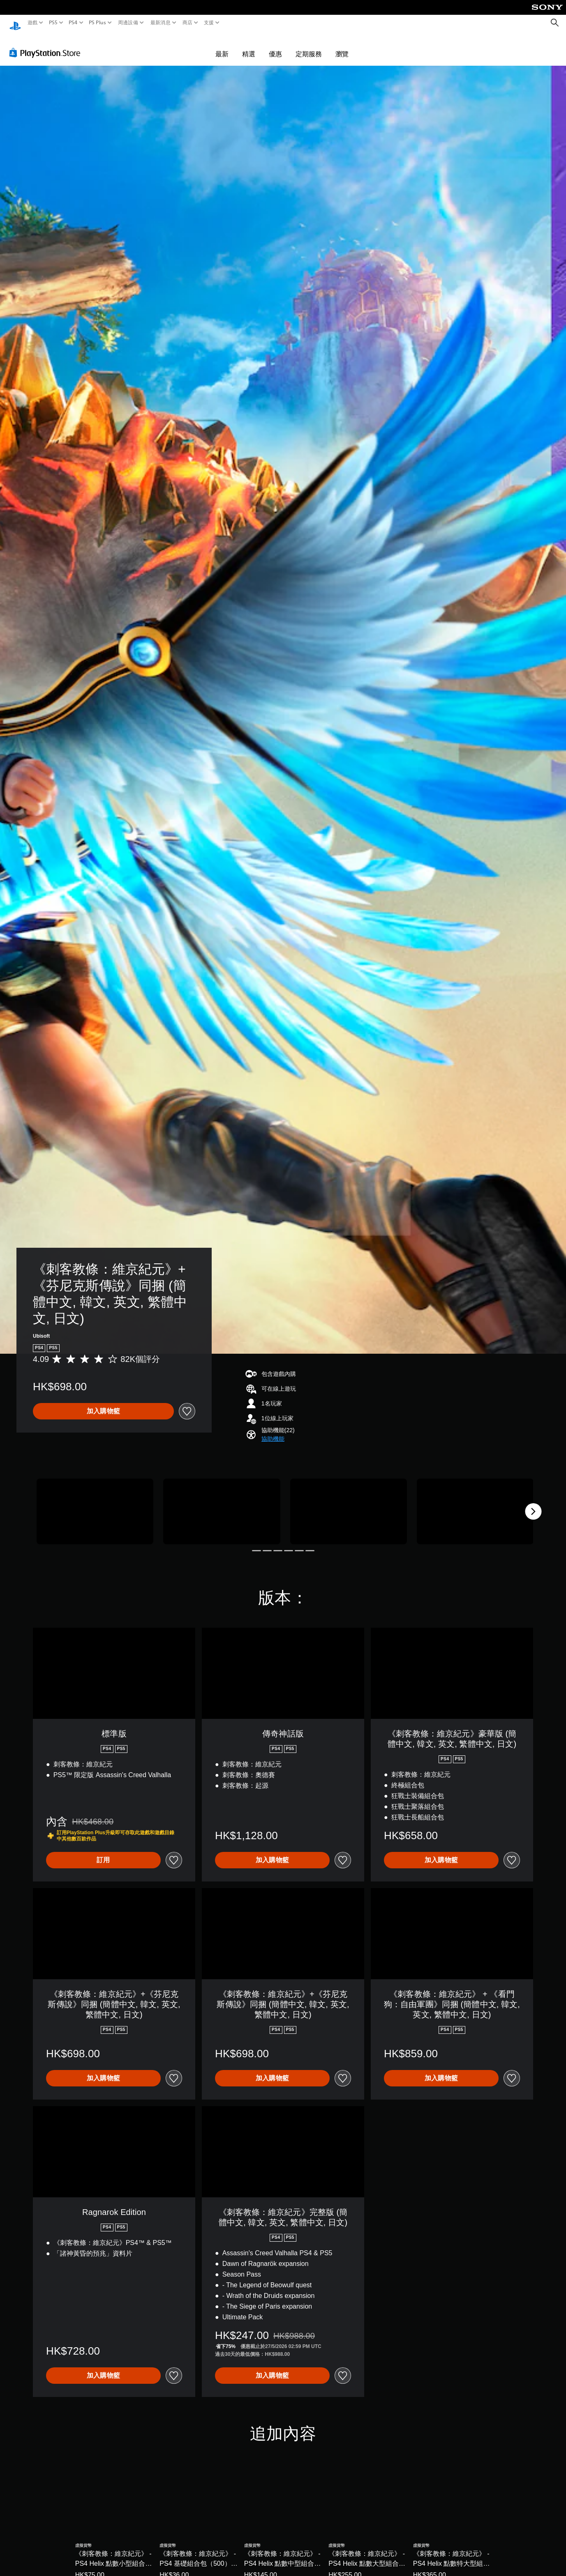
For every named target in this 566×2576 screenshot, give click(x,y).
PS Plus (97, 22)
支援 (209, 22)
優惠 (275, 46)
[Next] (533, 1503)
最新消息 (160, 22)
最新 (222, 46)
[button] (272, 1431)
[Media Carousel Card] (95, 1503)
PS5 (53, 22)
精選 (248, 46)
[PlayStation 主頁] (15, 23)
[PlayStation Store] (47, 44)
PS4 (73, 22)
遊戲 (33, 22)
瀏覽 (342, 46)
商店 (188, 22)
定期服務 (309, 46)
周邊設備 (128, 22)
